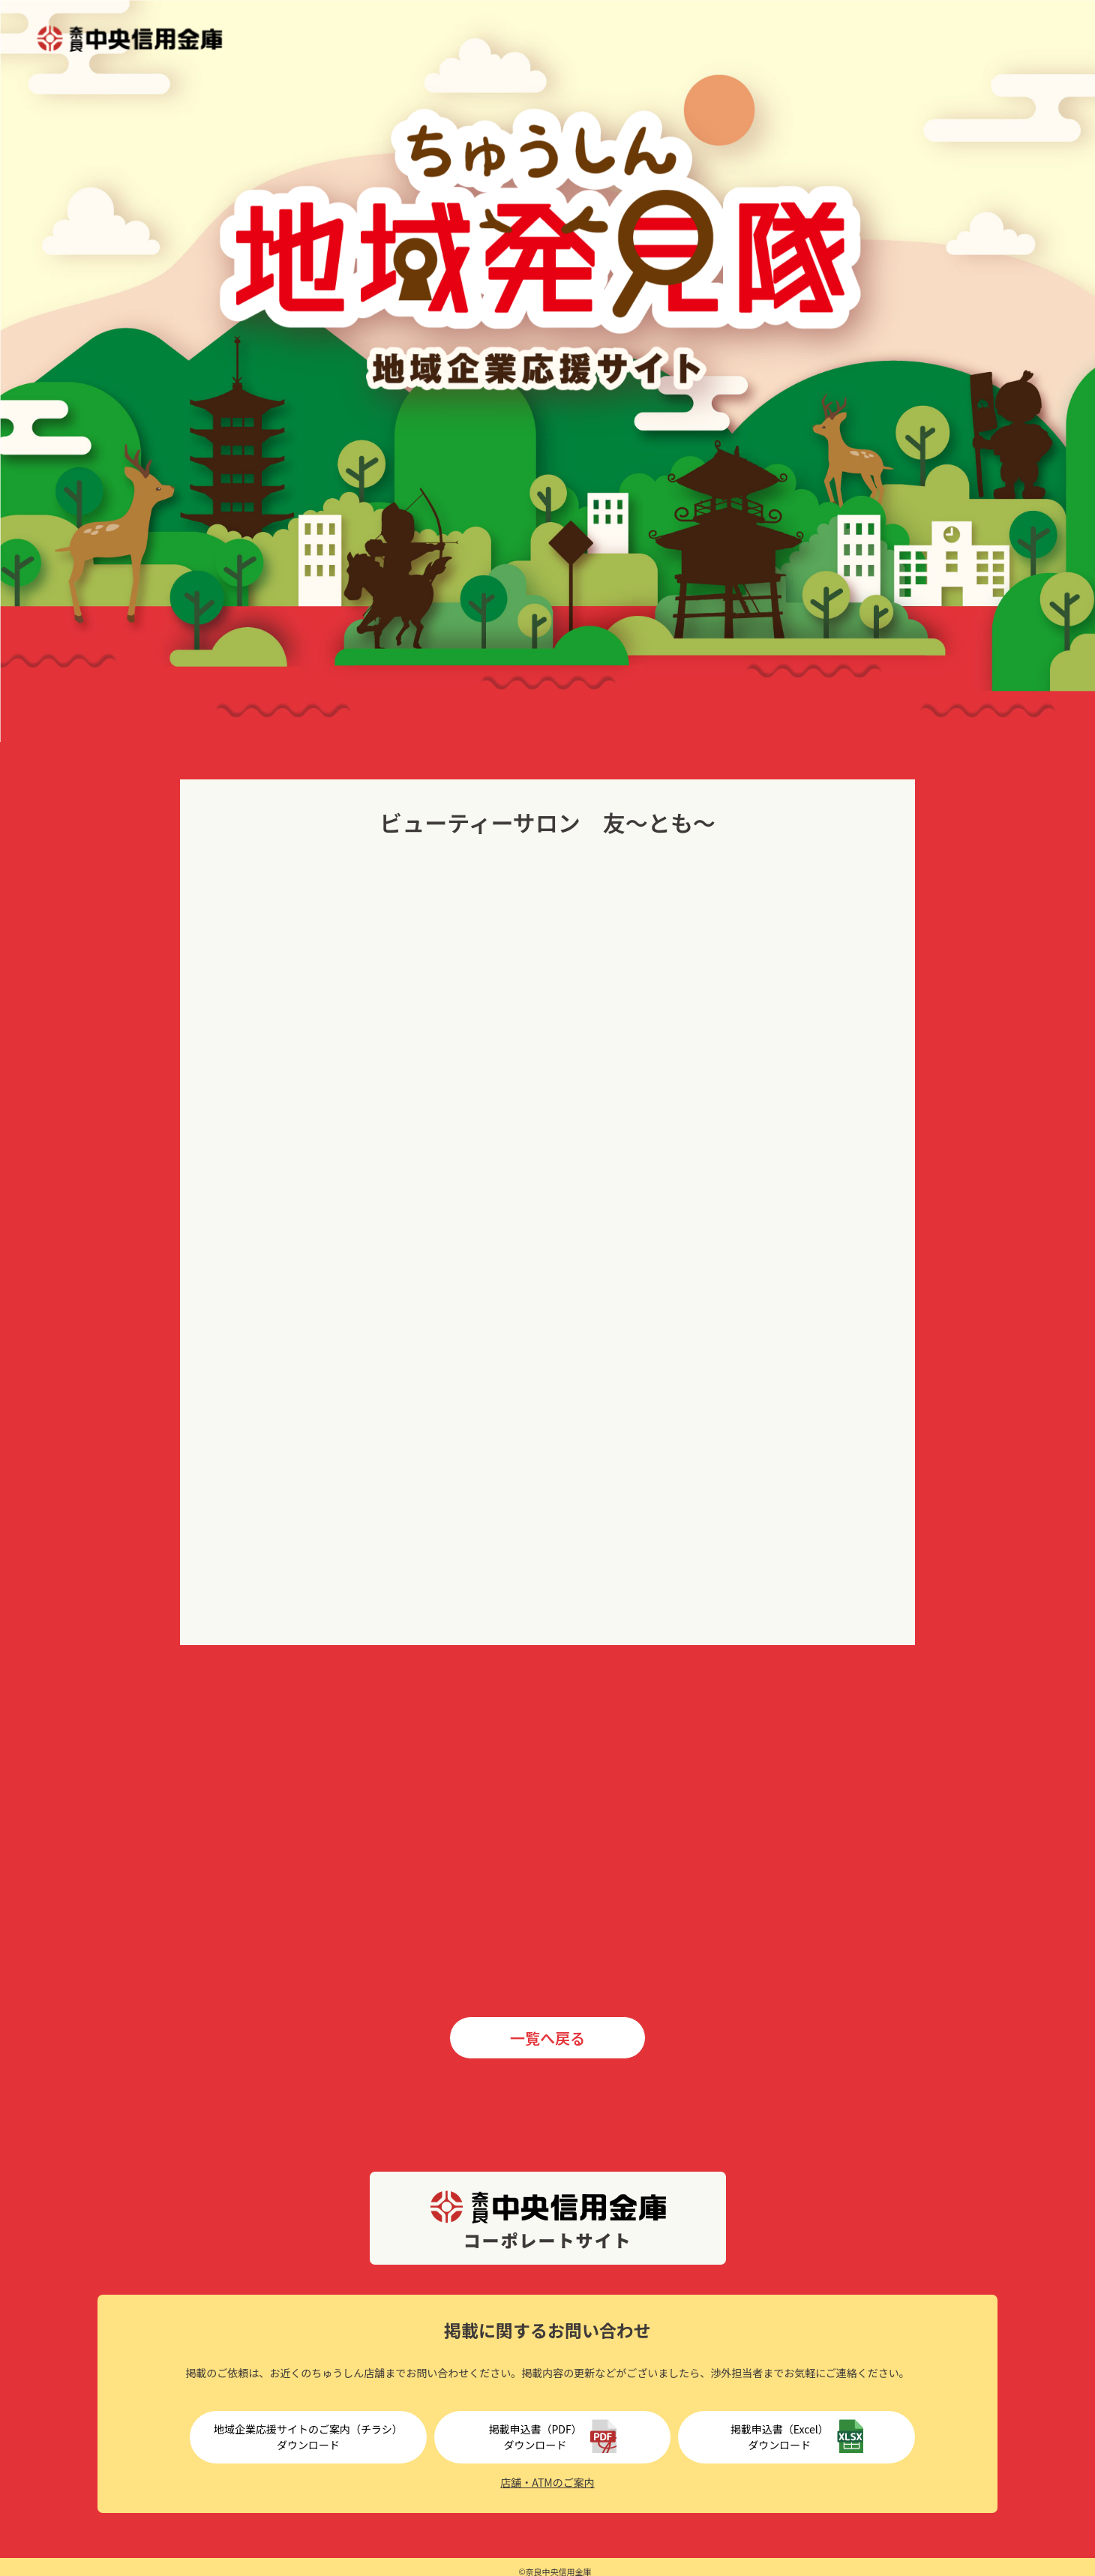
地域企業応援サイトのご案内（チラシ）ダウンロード (308, 2436)
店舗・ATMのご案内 (547, 2482)
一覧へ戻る (547, 2038)
